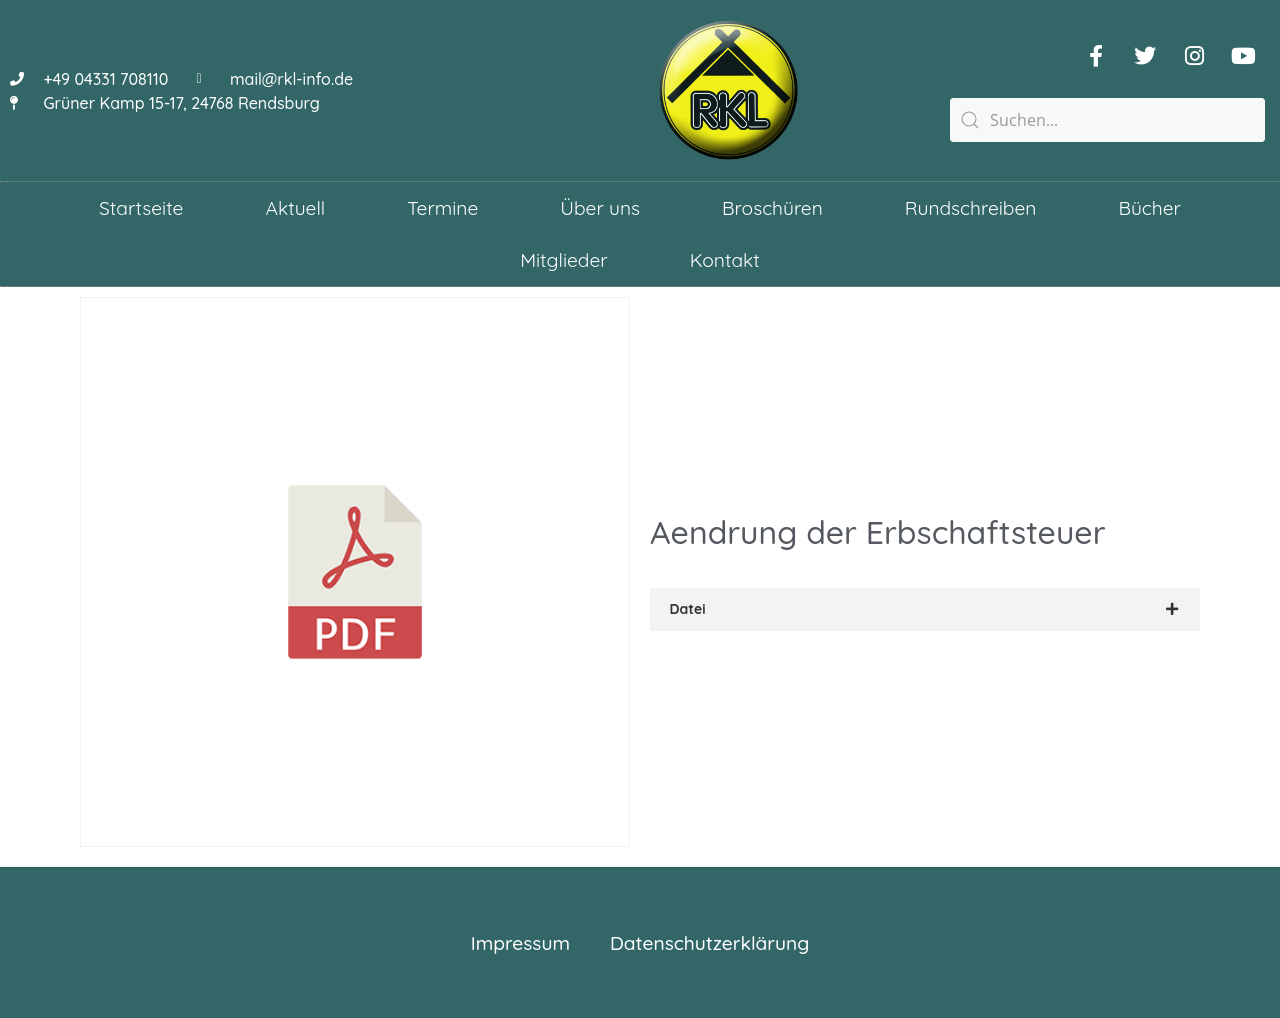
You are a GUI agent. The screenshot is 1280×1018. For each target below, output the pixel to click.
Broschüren (772, 208)
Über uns (600, 208)
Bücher (1149, 208)
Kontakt (725, 260)
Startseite (141, 208)
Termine (442, 208)
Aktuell (295, 208)
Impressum (520, 943)
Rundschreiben (971, 208)
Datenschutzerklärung (709, 943)
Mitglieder (564, 260)
